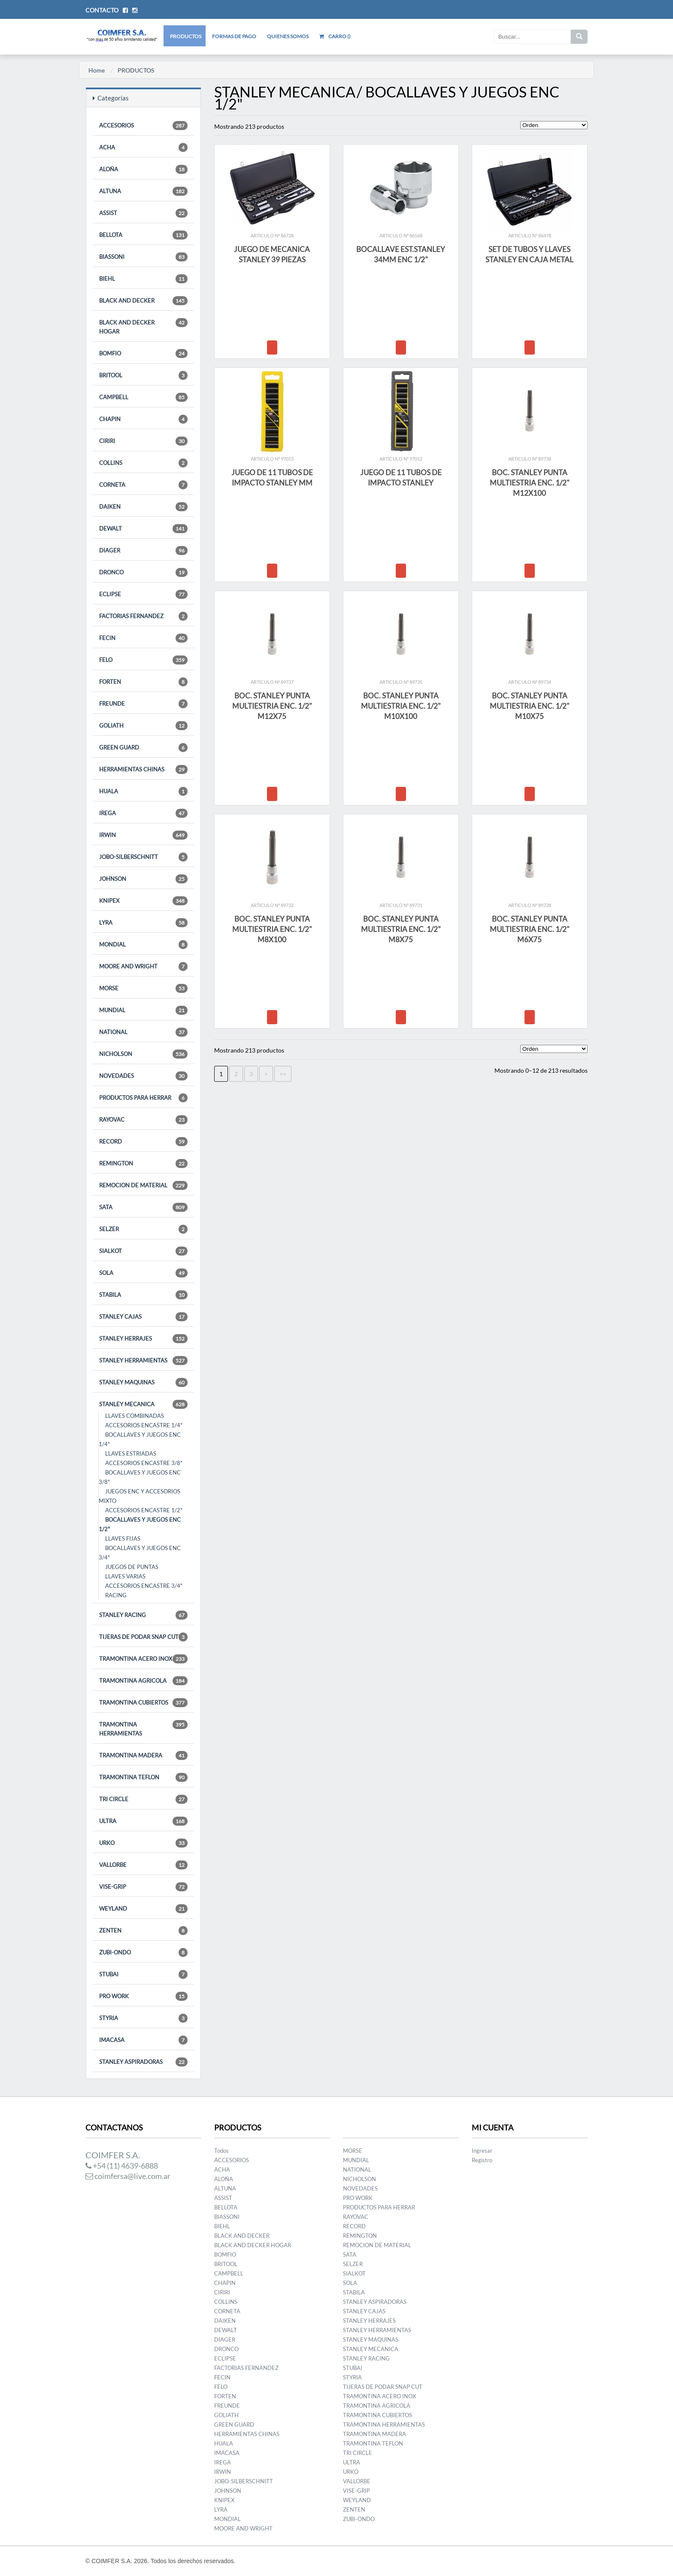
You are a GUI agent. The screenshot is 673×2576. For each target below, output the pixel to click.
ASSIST (143, 213)
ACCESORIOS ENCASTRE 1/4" (143, 1425)
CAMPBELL (143, 397)
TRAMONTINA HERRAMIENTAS (143, 1728)
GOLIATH (143, 725)
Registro (482, 2160)
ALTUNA (143, 191)
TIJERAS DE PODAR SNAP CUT (143, 1636)
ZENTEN (143, 1930)
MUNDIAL (143, 1010)
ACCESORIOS (143, 125)
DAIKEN (143, 506)
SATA (143, 1207)
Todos (221, 2150)
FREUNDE (143, 703)
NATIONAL (143, 1032)
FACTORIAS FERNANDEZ (143, 616)
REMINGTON (143, 1163)
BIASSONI (143, 256)
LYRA (143, 922)
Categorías (111, 98)
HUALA (143, 791)
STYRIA (143, 2018)
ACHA (143, 147)
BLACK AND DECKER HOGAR (143, 326)
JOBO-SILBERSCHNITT (143, 857)
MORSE (143, 988)
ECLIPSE (143, 594)
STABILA (143, 1294)
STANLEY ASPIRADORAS (143, 2061)
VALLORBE (143, 1864)
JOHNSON (143, 878)
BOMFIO (143, 353)
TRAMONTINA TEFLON (143, 1777)
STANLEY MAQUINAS (143, 1382)
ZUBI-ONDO (143, 1952)
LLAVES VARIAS (125, 1576)
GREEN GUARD (143, 747)
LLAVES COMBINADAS (134, 1415)
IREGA (143, 813)
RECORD (143, 1141)
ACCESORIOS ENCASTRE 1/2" (143, 1510)
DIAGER (143, 550)
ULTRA (143, 1821)
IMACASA (143, 2040)
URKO (143, 1843)
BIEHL (143, 278)
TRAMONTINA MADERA (143, 1755)
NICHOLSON (143, 1054)
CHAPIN (143, 419)
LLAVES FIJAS (122, 1538)
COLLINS (143, 462)
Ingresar (482, 2150)
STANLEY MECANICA (143, 1404)
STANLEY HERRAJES (143, 1338)
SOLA (143, 1272)
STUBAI (143, 1974)
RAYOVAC (143, 1119)
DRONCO (143, 572)
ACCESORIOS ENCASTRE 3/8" (143, 1462)
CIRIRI (143, 441)
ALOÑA (143, 169)
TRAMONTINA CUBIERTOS (143, 1702)
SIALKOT (143, 1251)
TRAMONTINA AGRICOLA (143, 1680)
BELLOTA (143, 235)
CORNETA (143, 484)
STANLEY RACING (143, 1615)
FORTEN (143, 681)
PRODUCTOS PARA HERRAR (143, 1097)
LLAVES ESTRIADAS (130, 1453)
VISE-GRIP (143, 1886)
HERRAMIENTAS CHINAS (143, 769)
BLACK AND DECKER (143, 300)
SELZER (143, 1229)
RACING (116, 1595)
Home (96, 70)
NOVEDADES (143, 1075)
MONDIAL (143, 944)
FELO (143, 659)
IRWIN (143, 835)
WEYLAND (143, 1908)
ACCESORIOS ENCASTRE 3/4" (143, 1585)
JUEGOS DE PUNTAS (131, 1566)
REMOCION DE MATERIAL (143, 1185)
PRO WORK (143, 1996)
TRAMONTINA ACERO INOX (143, 1658)
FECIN (143, 638)
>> (282, 1073)
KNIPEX (143, 900)
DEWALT (143, 528)
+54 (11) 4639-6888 (121, 2165)
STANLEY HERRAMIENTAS (143, 1360)
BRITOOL (143, 375)
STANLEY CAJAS (143, 1316)
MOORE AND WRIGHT (143, 966)
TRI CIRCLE (143, 1799)
